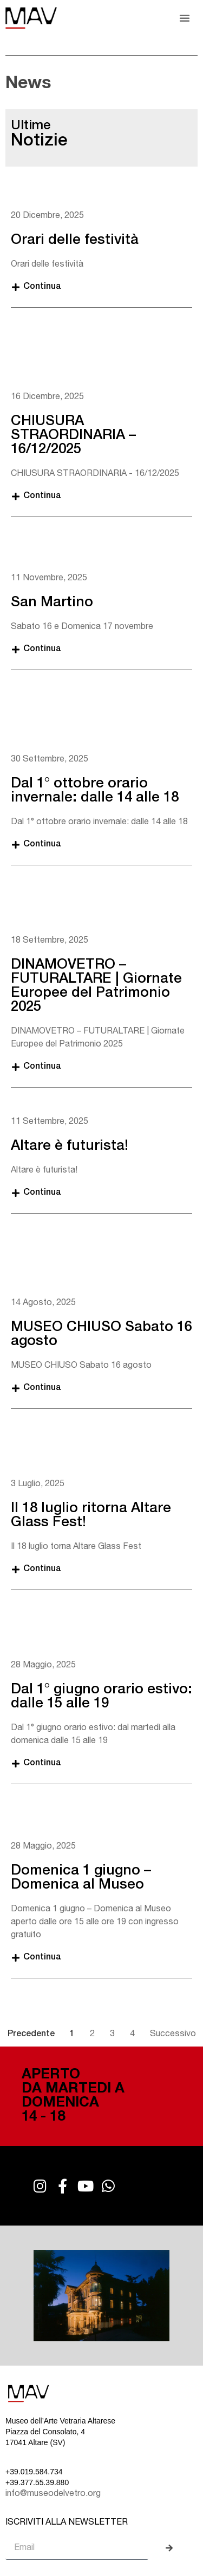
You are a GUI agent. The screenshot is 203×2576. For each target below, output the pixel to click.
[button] (184, 18)
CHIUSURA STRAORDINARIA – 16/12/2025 (73, 436)
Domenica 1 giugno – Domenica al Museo (81, 1878)
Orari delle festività (75, 241)
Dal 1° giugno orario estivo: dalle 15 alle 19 (101, 1697)
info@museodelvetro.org (53, 2494)
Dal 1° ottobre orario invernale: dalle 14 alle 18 (95, 791)
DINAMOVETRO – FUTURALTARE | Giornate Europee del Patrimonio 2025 (96, 986)
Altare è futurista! (69, 1147)
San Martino (52, 603)
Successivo (173, 2034)
